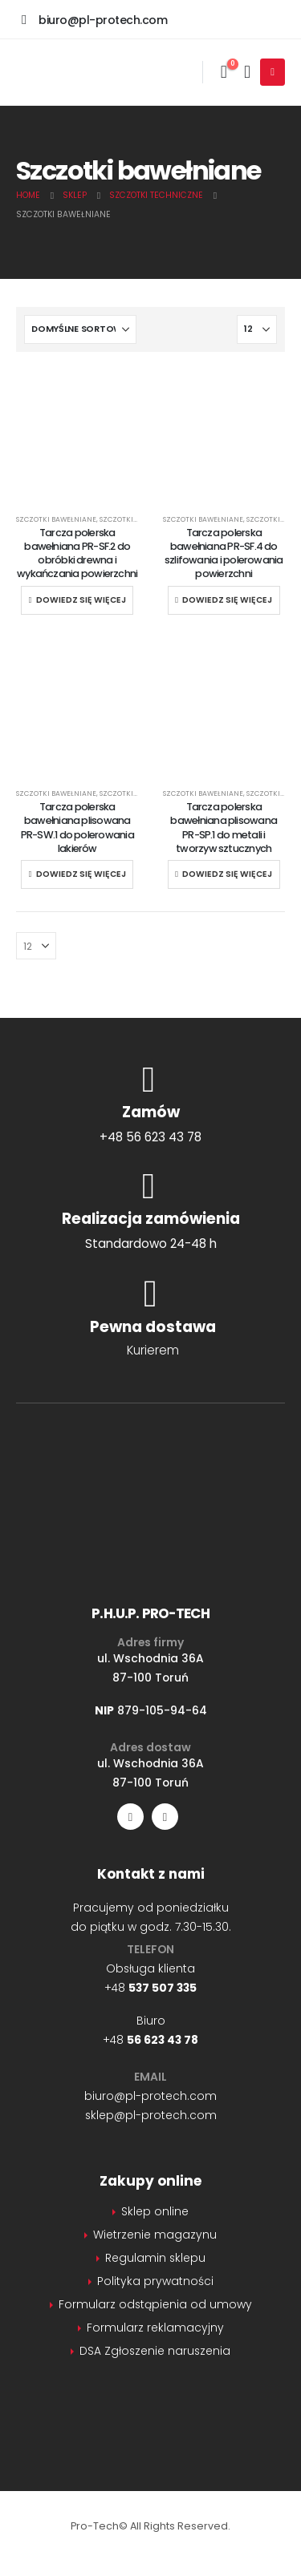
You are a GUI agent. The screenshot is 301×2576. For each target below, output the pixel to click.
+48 (150, 1988)
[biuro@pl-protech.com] (94, 19)
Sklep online (155, 2211)
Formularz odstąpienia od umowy (155, 2304)
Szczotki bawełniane (56, 519)
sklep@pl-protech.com (151, 2115)
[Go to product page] (77, 492)
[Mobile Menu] (272, 72)
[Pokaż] (257, 329)
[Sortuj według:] (80, 329)
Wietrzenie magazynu (155, 2235)
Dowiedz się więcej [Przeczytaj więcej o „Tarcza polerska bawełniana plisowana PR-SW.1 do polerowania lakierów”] (81, 874)
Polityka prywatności (155, 2281)
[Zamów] (150, 1103)
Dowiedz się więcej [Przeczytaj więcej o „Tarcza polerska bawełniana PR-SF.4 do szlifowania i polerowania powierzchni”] (227, 600)
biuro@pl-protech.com (150, 2096)
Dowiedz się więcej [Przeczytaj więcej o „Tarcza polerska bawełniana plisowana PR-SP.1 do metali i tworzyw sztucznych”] (227, 874)
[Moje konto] (247, 72)
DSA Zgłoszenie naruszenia (154, 2351)
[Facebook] (130, 1816)
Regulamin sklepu (155, 2258)
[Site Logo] (96, 72)
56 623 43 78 (162, 2040)
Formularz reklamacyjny (155, 2328)
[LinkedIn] (165, 1816)
